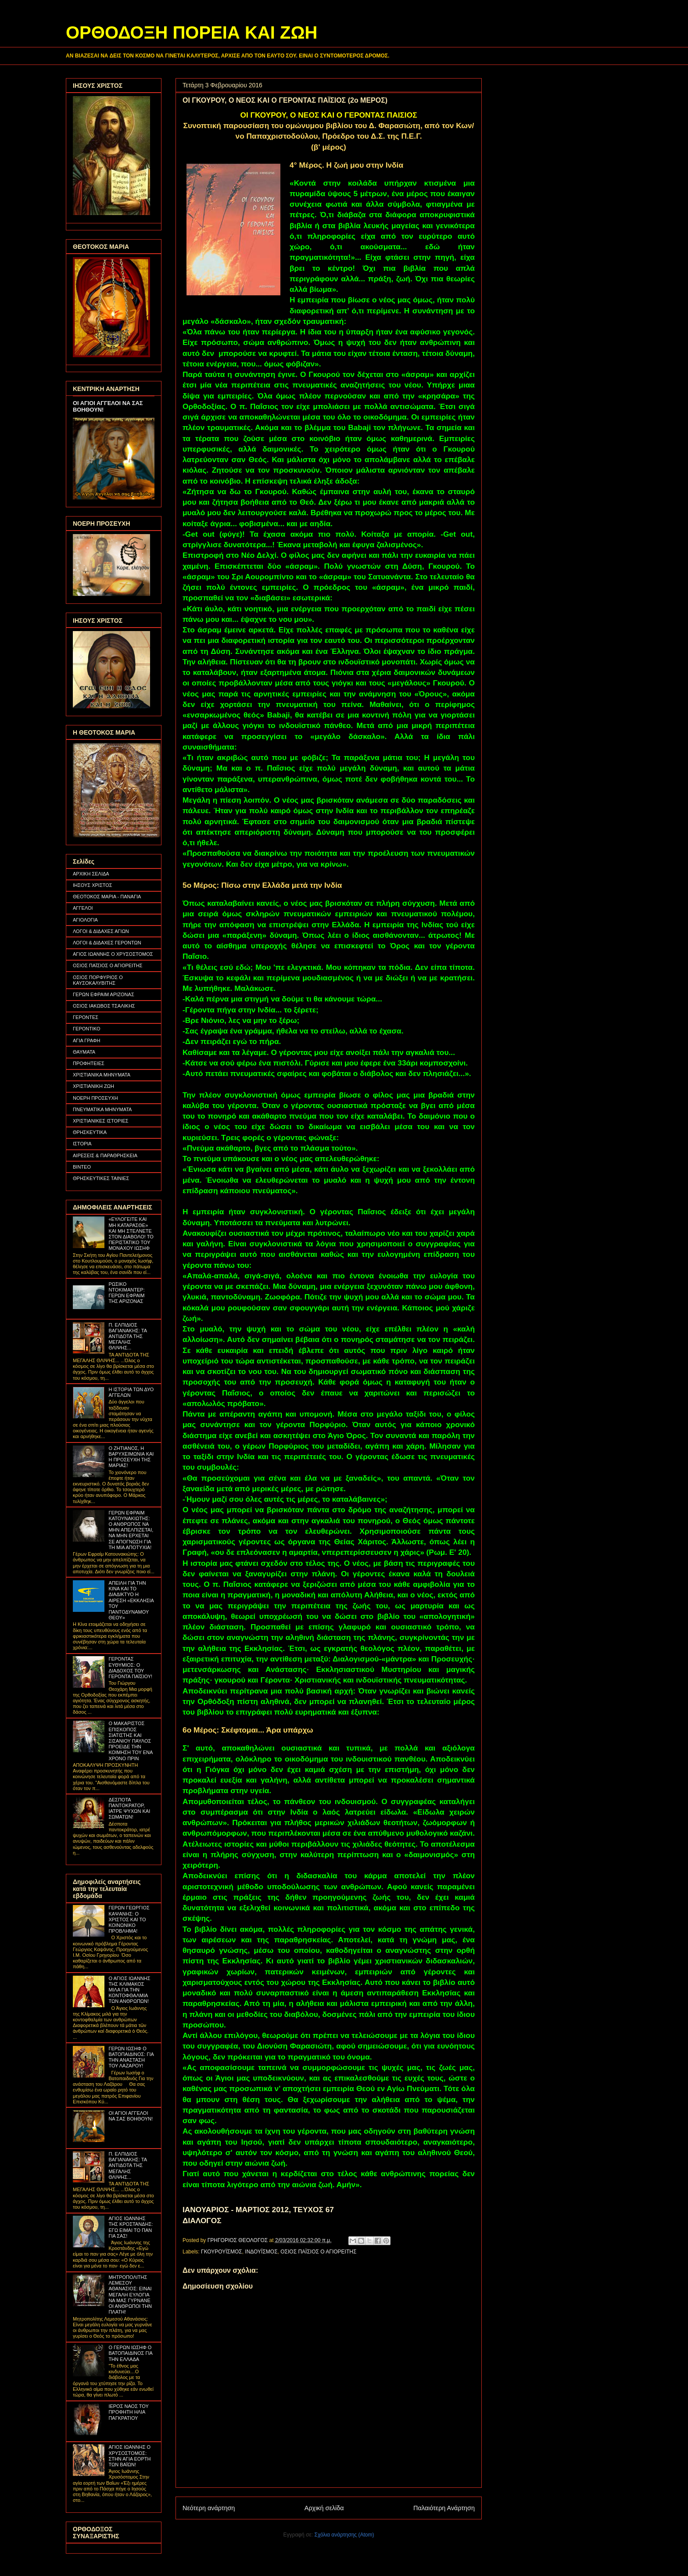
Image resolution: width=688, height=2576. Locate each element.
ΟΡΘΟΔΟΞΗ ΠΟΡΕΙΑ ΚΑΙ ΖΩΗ (191, 32)
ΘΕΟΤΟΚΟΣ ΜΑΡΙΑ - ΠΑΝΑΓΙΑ (107, 896)
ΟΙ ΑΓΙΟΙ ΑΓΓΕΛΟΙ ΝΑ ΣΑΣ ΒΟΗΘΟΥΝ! (130, 2115)
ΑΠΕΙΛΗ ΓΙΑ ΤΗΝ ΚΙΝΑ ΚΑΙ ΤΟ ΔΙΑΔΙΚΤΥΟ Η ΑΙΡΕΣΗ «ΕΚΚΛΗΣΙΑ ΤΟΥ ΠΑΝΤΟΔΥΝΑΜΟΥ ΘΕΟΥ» (131, 1600)
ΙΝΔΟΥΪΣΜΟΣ (261, 2252)
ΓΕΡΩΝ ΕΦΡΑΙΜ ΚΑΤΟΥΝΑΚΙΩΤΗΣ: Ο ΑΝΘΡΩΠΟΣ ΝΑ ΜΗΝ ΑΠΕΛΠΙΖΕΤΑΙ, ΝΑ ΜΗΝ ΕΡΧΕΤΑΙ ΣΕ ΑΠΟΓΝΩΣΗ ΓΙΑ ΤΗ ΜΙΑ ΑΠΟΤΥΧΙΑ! (130, 1530)
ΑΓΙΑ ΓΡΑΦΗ (86, 1040)
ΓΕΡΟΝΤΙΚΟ (86, 1028)
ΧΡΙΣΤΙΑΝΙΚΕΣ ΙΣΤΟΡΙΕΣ (101, 1120)
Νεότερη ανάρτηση (209, 2507)
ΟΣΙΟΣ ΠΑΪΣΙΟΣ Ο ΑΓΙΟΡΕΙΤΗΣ (318, 2252)
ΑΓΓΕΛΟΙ (83, 908)
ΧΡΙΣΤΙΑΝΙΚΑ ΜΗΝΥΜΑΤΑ (101, 1074)
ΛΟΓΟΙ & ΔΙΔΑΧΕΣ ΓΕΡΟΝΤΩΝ (107, 942)
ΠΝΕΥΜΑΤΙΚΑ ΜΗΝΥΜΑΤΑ (102, 1109)
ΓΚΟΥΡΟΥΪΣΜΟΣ (221, 2252)
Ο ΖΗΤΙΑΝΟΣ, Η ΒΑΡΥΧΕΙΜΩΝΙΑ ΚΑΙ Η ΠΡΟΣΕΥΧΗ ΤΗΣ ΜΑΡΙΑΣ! (131, 1457)
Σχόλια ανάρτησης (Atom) (344, 2535)
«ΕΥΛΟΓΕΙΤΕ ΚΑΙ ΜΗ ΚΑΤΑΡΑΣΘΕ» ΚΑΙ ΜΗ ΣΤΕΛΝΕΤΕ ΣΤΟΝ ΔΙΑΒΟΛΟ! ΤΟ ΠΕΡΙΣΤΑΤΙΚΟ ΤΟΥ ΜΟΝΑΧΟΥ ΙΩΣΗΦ (130, 1233)
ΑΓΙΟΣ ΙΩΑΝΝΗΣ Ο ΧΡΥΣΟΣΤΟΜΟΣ (113, 954)
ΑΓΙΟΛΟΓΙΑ (85, 919)
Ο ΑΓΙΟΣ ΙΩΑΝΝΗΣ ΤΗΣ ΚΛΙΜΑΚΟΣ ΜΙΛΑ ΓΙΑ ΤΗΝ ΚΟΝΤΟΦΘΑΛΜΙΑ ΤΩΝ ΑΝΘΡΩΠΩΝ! (129, 1990)
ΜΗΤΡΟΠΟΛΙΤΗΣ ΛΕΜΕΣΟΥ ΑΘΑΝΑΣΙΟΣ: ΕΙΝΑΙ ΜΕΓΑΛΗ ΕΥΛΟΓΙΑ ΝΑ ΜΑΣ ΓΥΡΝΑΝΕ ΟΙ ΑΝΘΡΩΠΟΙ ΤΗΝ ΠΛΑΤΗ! (129, 2294)
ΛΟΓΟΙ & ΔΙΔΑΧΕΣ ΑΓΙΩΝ (101, 931)
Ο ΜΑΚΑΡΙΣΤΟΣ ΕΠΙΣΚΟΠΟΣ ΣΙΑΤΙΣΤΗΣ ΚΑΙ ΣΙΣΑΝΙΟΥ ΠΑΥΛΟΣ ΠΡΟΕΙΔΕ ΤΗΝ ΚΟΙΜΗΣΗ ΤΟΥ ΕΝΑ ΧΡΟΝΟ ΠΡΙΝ (130, 1741)
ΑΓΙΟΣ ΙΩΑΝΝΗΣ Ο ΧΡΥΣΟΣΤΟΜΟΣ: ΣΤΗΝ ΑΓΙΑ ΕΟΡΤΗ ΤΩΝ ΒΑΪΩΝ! (129, 2455)
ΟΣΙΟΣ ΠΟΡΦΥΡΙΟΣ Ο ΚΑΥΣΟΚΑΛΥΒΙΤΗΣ (98, 980)
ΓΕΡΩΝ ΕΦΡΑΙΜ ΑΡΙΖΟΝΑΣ (103, 994)
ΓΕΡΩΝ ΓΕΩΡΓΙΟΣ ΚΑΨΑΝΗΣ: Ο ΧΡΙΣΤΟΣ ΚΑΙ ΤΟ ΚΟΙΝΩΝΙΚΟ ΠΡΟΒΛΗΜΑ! (128, 1919)
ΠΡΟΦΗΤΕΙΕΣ (88, 1063)
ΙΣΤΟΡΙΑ (82, 1143)
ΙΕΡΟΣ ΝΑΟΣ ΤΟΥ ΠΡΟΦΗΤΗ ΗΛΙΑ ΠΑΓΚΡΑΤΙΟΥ (128, 2412)
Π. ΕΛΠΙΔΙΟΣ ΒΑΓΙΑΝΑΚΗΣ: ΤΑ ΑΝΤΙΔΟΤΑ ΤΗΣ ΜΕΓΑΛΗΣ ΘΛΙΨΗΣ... (127, 1336)
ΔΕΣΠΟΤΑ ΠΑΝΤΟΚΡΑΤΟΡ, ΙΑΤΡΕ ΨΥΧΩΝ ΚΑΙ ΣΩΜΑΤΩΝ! (129, 1808)
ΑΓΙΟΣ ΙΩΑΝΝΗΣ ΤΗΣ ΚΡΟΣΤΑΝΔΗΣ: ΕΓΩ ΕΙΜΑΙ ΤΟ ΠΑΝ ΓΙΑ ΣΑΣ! (130, 2227)
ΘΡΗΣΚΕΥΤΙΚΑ (90, 1132)
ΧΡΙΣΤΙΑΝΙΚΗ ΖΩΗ (93, 1086)
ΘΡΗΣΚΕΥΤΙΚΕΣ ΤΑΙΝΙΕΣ (101, 1178)
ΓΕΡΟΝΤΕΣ (85, 1017)
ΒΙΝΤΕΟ (82, 1167)
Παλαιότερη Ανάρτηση (444, 2507)
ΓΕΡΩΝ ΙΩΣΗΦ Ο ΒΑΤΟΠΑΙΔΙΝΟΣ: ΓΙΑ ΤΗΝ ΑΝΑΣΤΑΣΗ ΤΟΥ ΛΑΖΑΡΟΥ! (131, 2057)
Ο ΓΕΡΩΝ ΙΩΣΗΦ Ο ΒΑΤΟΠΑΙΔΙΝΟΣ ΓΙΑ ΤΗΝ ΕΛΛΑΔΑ (130, 2353)
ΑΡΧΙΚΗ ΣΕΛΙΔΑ (91, 873)
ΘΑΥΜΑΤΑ (84, 1052)
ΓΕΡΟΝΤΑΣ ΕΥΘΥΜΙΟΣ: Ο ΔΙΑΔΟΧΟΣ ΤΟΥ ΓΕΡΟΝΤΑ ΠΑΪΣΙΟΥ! (130, 1667)
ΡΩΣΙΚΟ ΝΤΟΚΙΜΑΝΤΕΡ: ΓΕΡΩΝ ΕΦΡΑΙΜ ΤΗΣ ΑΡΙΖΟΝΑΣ (126, 1292)
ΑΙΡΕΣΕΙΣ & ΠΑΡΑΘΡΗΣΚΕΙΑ (105, 1155)
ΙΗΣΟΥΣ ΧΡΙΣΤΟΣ (92, 885)
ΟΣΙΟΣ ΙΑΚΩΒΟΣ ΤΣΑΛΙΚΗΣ (104, 1005)
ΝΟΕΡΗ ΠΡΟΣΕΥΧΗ (95, 1098)
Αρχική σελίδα (324, 2507)
